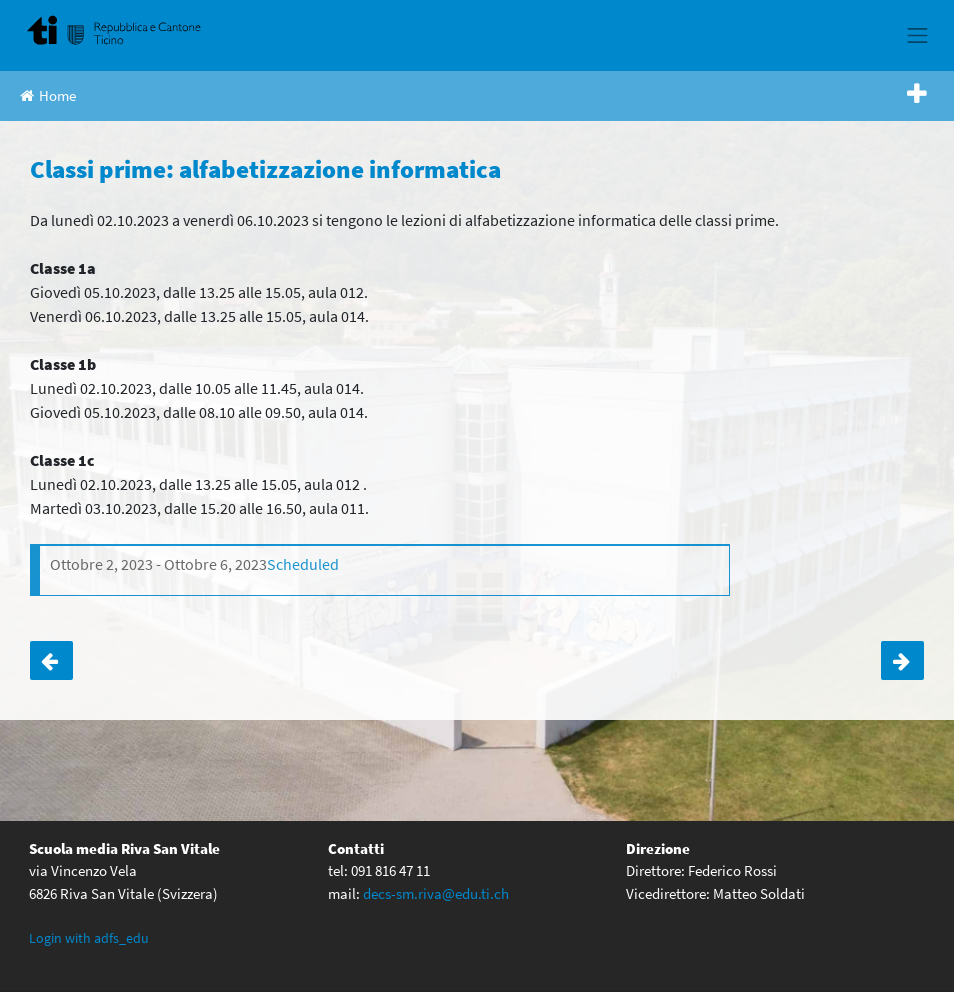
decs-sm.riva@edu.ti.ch (436, 893)
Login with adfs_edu (89, 938)
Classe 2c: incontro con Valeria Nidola (902, 660)
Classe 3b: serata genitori (51, 660)
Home (48, 95)
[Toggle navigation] (918, 35)
